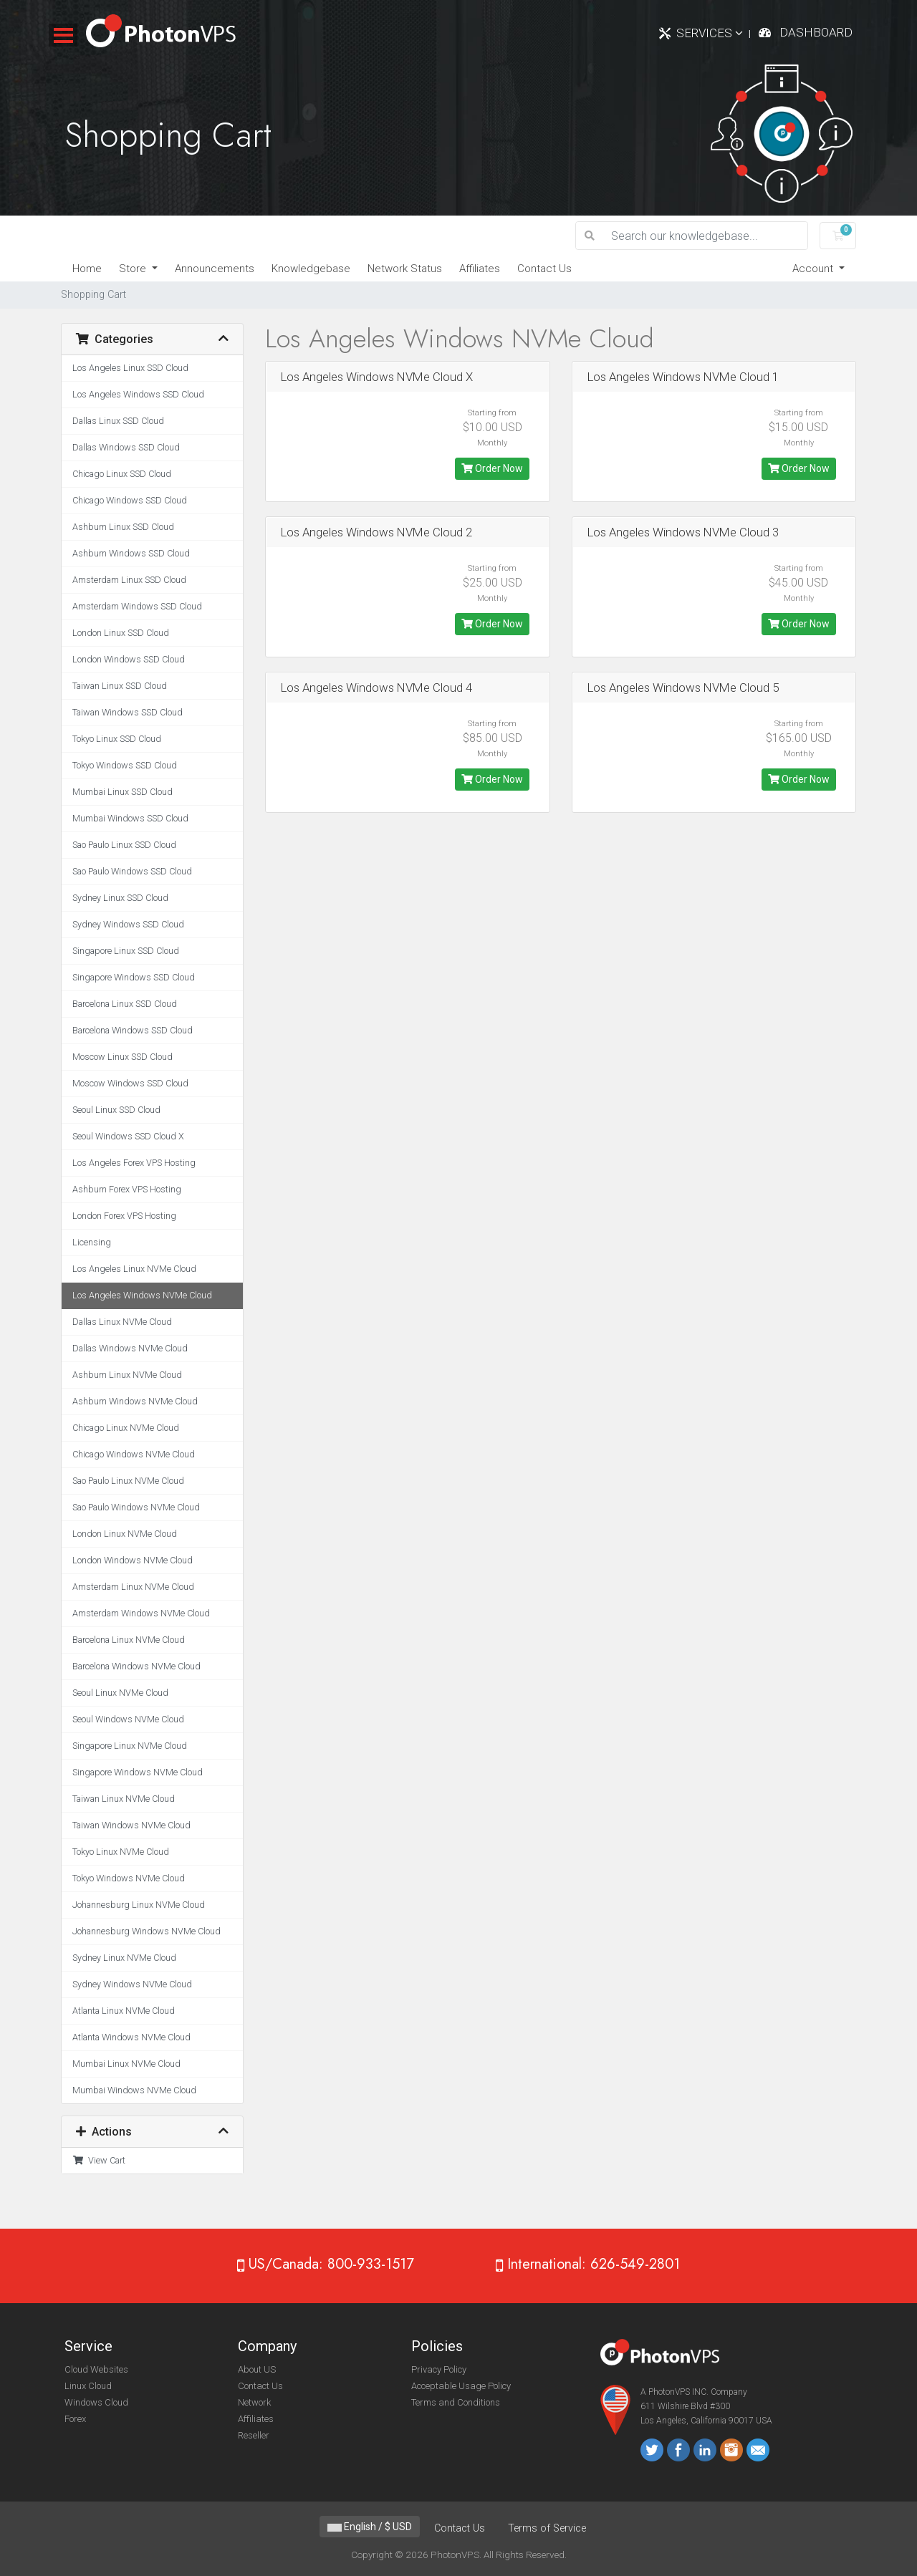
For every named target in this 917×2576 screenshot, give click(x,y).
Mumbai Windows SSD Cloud (130, 818)
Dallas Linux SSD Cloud (118, 420)
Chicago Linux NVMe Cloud (125, 1427)
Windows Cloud (96, 2402)
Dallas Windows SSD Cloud (126, 447)
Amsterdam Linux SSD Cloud (129, 579)
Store (134, 268)
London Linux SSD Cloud (120, 632)
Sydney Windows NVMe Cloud (132, 1984)
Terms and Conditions (455, 2402)
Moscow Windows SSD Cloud (130, 1083)
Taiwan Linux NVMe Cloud (123, 1798)
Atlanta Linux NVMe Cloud (123, 2010)
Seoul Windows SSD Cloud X (128, 1136)
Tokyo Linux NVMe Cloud (120, 1851)
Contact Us (544, 268)
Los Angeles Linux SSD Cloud (130, 367)
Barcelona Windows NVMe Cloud (136, 1666)
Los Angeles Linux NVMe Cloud (134, 1268)
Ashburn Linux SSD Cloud (123, 526)
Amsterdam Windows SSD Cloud (137, 606)
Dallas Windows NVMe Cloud (130, 1348)
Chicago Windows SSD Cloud (129, 500)
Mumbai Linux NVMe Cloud (126, 2063)
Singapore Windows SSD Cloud (133, 977)
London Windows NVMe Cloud (132, 1560)
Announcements (214, 268)
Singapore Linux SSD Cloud (125, 950)
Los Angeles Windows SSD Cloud (138, 394)
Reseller (253, 2435)
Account (814, 268)
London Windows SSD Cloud (128, 659)
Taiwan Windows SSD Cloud (127, 712)
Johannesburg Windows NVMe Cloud (146, 1931)
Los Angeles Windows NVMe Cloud (142, 1295)
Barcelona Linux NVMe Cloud (128, 1639)
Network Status (405, 268)
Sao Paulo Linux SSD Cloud (124, 844)
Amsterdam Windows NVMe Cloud (141, 1613)
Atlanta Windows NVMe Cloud (131, 2037)
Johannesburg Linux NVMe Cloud (138, 1904)
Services (709, 33)
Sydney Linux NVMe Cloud (124, 1957)
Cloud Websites (96, 2369)
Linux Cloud (88, 2385)
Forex (75, 2418)
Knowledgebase (311, 268)
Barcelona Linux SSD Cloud (124, 1003)
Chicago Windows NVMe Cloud (133, 1454)
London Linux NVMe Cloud (124, 1533)
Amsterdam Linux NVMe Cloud (133, 1586)
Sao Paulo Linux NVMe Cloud (128, 1480)
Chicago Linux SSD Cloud (121, 473)
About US (257, 2369)
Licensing (91, 1242)
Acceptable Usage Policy (461, 2385)
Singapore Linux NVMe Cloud (129, 1745)
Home (87, 268)
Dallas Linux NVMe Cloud (122, 1321)
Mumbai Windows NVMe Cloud (134, 2090)
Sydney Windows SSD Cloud (128, 924)
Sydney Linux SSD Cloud (120, 897)
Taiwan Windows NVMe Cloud (131, 1825)
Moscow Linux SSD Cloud (122, 1056)
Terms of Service (547, 2528)
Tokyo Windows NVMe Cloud (128, 1878)
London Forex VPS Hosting (124, 1215)
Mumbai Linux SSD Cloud (122, 791)
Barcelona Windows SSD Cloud (132, 1030)
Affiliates (479, 268)
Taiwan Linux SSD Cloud (119, 685)
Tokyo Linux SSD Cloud (116, 738)
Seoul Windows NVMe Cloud (128, 1719)
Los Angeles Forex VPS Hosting (134, 1162)
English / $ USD (369, 2526)
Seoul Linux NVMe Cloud (120, 1692)
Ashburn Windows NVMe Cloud (135, 1401)
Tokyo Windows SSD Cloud (124, 765)
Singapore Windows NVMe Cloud (137, 1772)
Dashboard (816, 32)
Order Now (492, 468)
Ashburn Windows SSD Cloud (131, 553)
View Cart (98, 2160)
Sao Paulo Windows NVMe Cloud (136, 1507)
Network (254, 2402)
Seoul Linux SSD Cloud (116, 1109)
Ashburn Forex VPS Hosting (126, 1189)
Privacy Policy (438, 2369)
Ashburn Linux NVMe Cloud (127, 1374)
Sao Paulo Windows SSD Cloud (132, 871)
